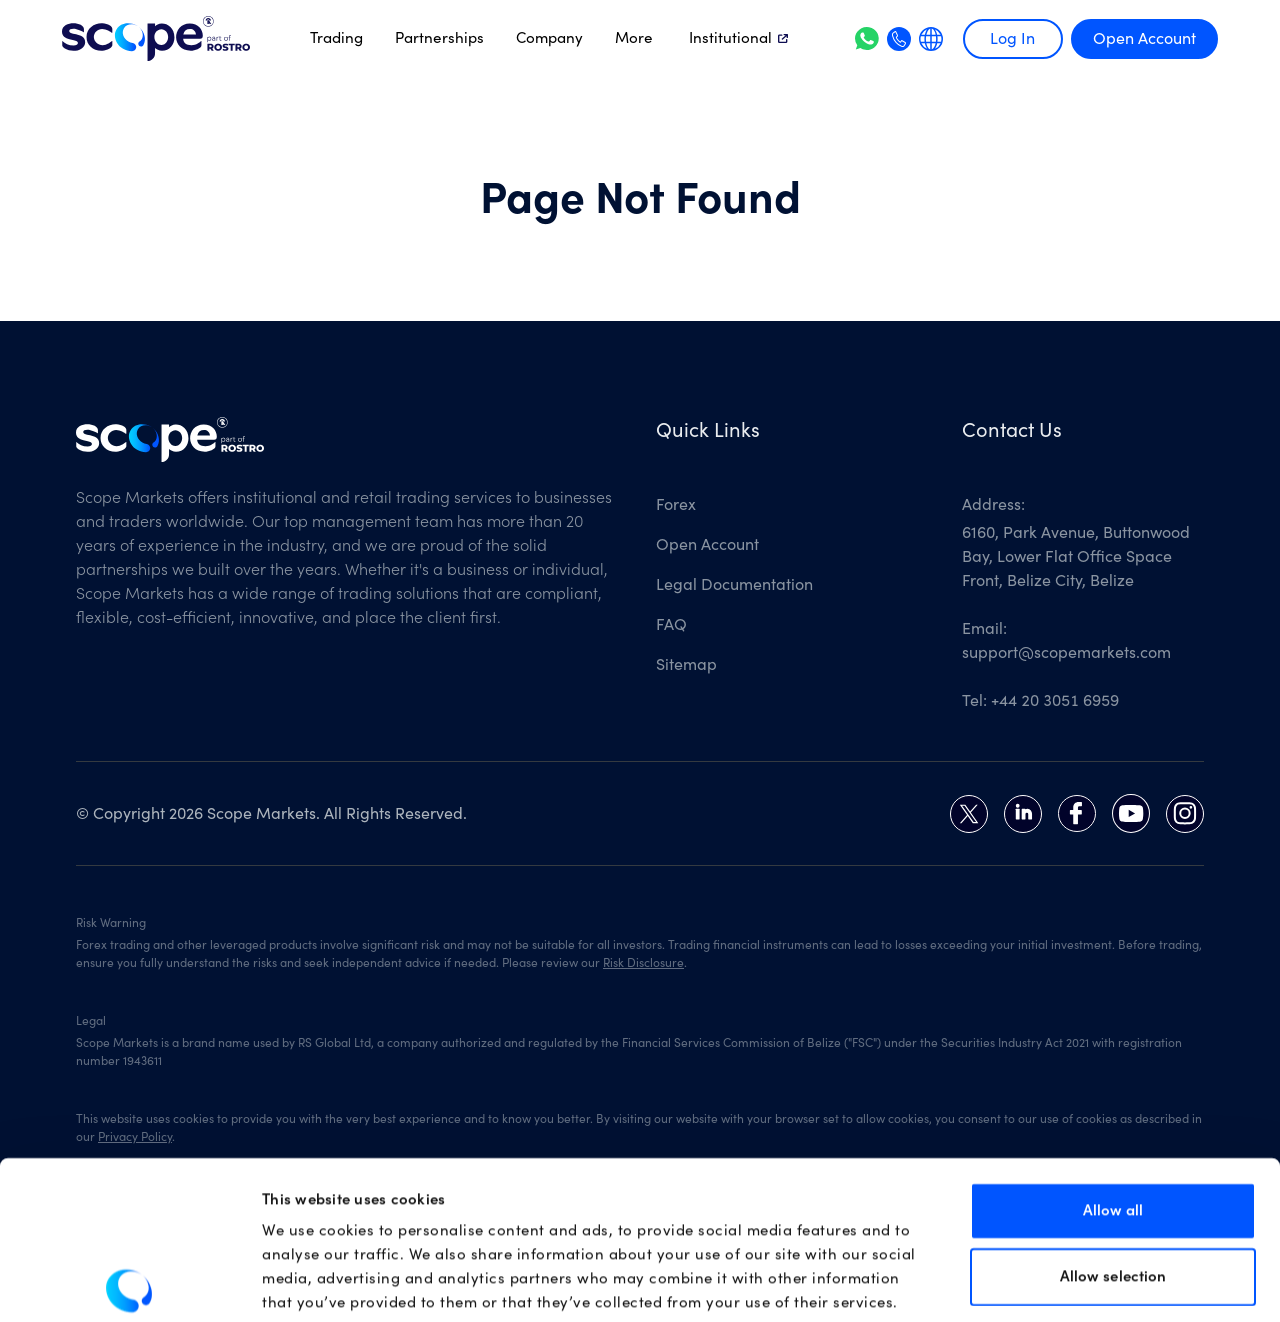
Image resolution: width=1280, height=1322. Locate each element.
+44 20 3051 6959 (1055, 701)
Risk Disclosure (643, 963)
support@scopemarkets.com (1066, 653)
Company (549, 38)
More (634, 38)
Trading (336, 38)
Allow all (1113, 1109)
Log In (1012, 39)
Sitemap (686, 665)
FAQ (671, 625)
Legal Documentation (734, 585)
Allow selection (1113, 1175)
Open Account (1144, 39)
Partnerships (439, 38)
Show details (1037, 1282)
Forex (676, 505)
